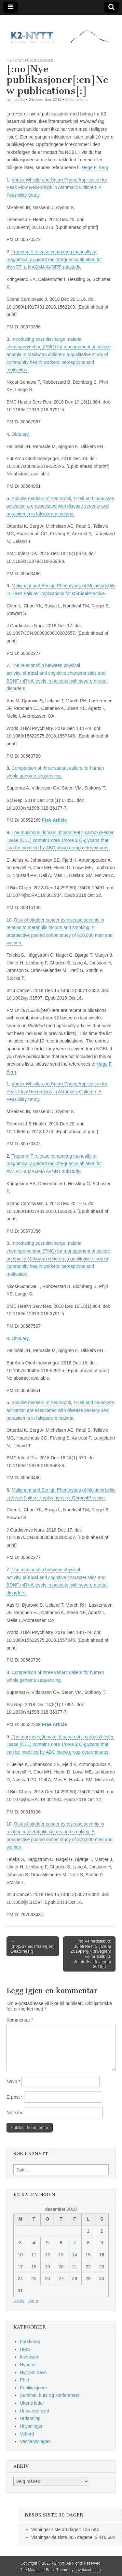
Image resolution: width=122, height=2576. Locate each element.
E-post (15, 2097)
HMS (25, 2349)
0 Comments (76, 99)
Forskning (30, 2341)
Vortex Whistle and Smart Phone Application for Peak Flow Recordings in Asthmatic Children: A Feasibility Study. (57, 187)
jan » (33, 2300)
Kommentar (20, 2020)
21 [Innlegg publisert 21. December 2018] (74, 2266)
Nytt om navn (33, 2372)
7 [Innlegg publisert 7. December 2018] (74, 2242)
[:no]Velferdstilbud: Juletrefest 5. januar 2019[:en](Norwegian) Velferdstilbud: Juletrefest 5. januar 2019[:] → (91, 1954)
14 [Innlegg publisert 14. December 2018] (74, 2254)
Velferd (27, 2434)
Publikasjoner (39, 60)
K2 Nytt (58, 2563)
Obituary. (21, 434)
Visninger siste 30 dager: (57, 2529)
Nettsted (15, 2112)
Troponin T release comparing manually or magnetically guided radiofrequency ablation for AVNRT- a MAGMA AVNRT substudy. (54, 259)
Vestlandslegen (35, 2441)
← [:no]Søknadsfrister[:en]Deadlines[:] (32, 1946)
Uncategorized (34, 2410)
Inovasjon (29, 2356)
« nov (18, 2300)
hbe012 (18, 99)
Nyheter (15, 60)
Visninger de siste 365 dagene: (63, 2537)
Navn (13, 2081)
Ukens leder (32, 2403)
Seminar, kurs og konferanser (49, 2395)
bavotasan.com (88, 2570)
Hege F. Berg (95, 167)
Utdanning (30, 2418)
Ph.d (24, 2380)
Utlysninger (31, 2426)
